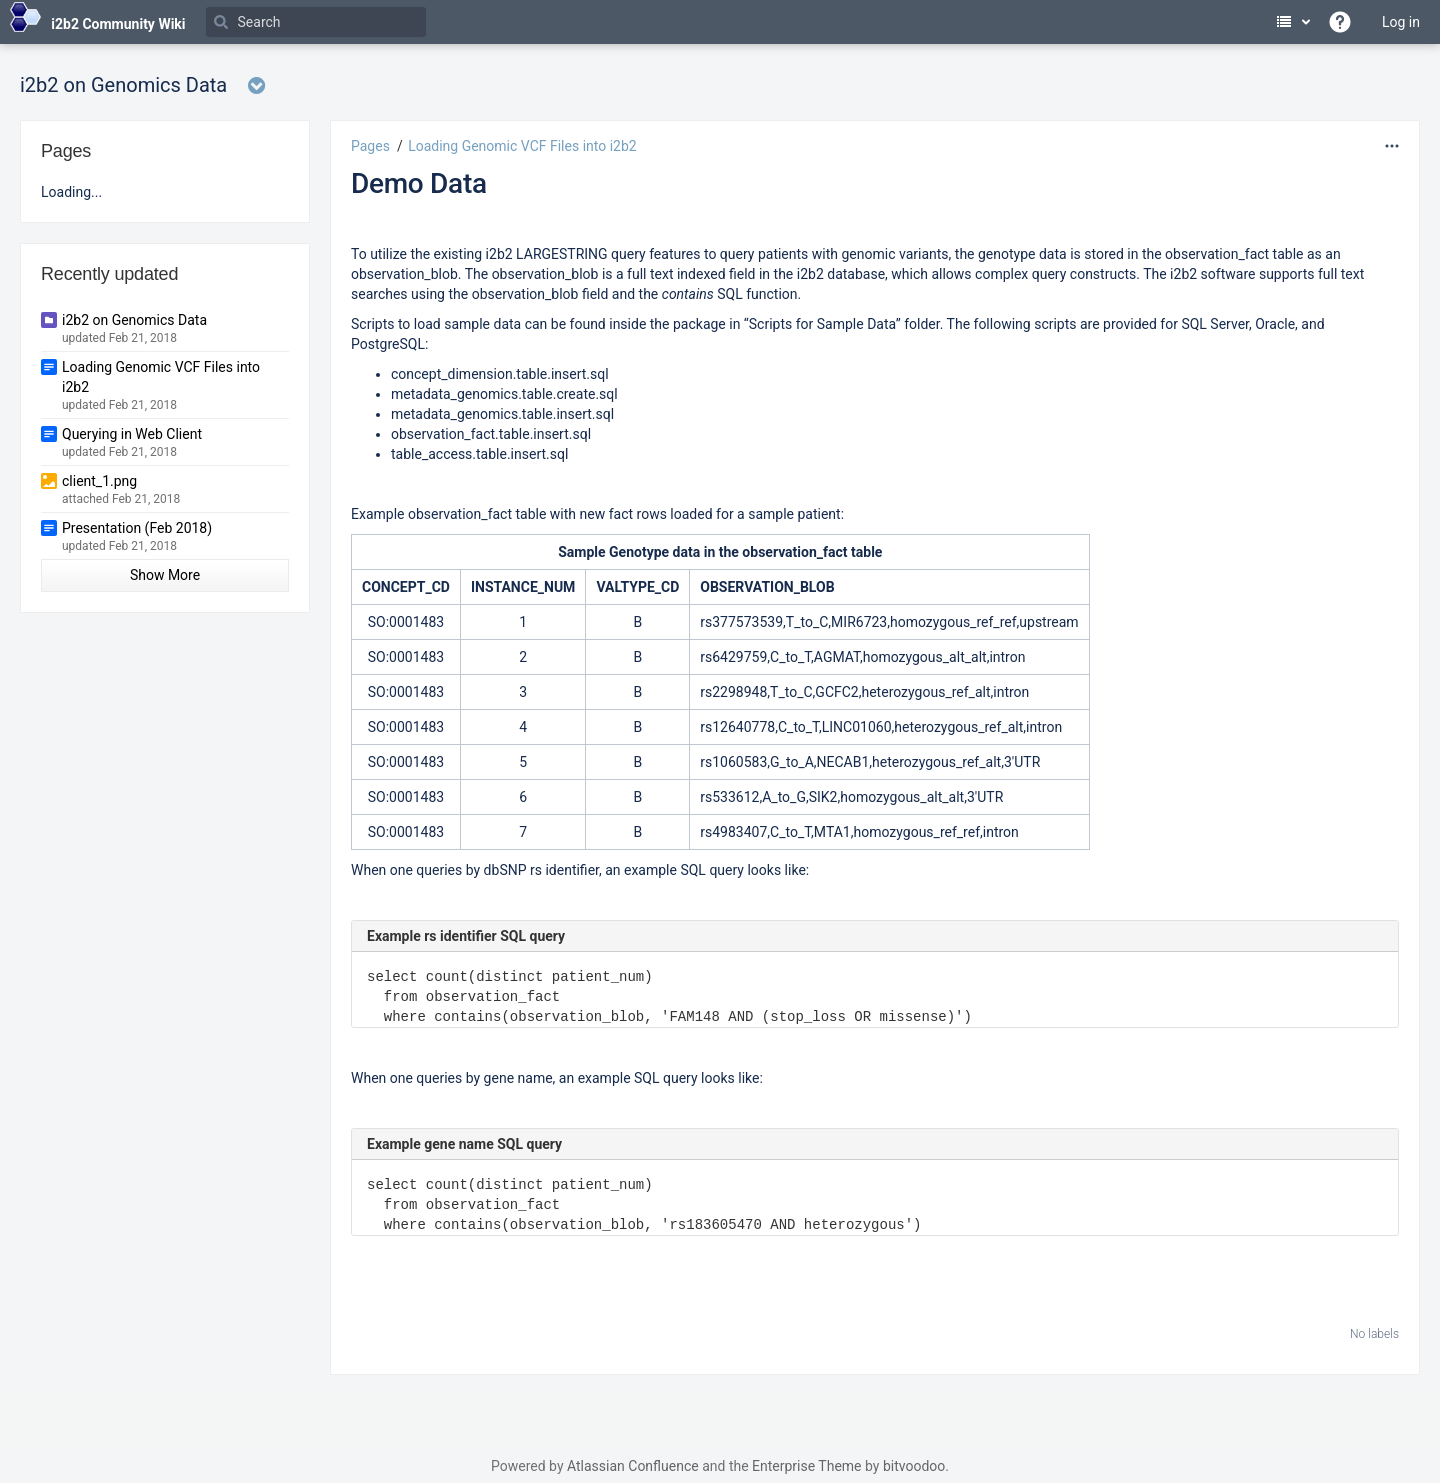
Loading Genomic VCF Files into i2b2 (522, 146)
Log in (1401, 22)
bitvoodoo (914, 1466)
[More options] (1392, 146)
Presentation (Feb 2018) (137, 528)
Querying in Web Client (132, 434)
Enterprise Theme (806, 1466)
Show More (165, 575)
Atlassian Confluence (633, 1466)
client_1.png (99, 481)
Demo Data (419, 183)
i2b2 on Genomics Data (134, 320)
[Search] (316, 22)
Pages (370, 146)
